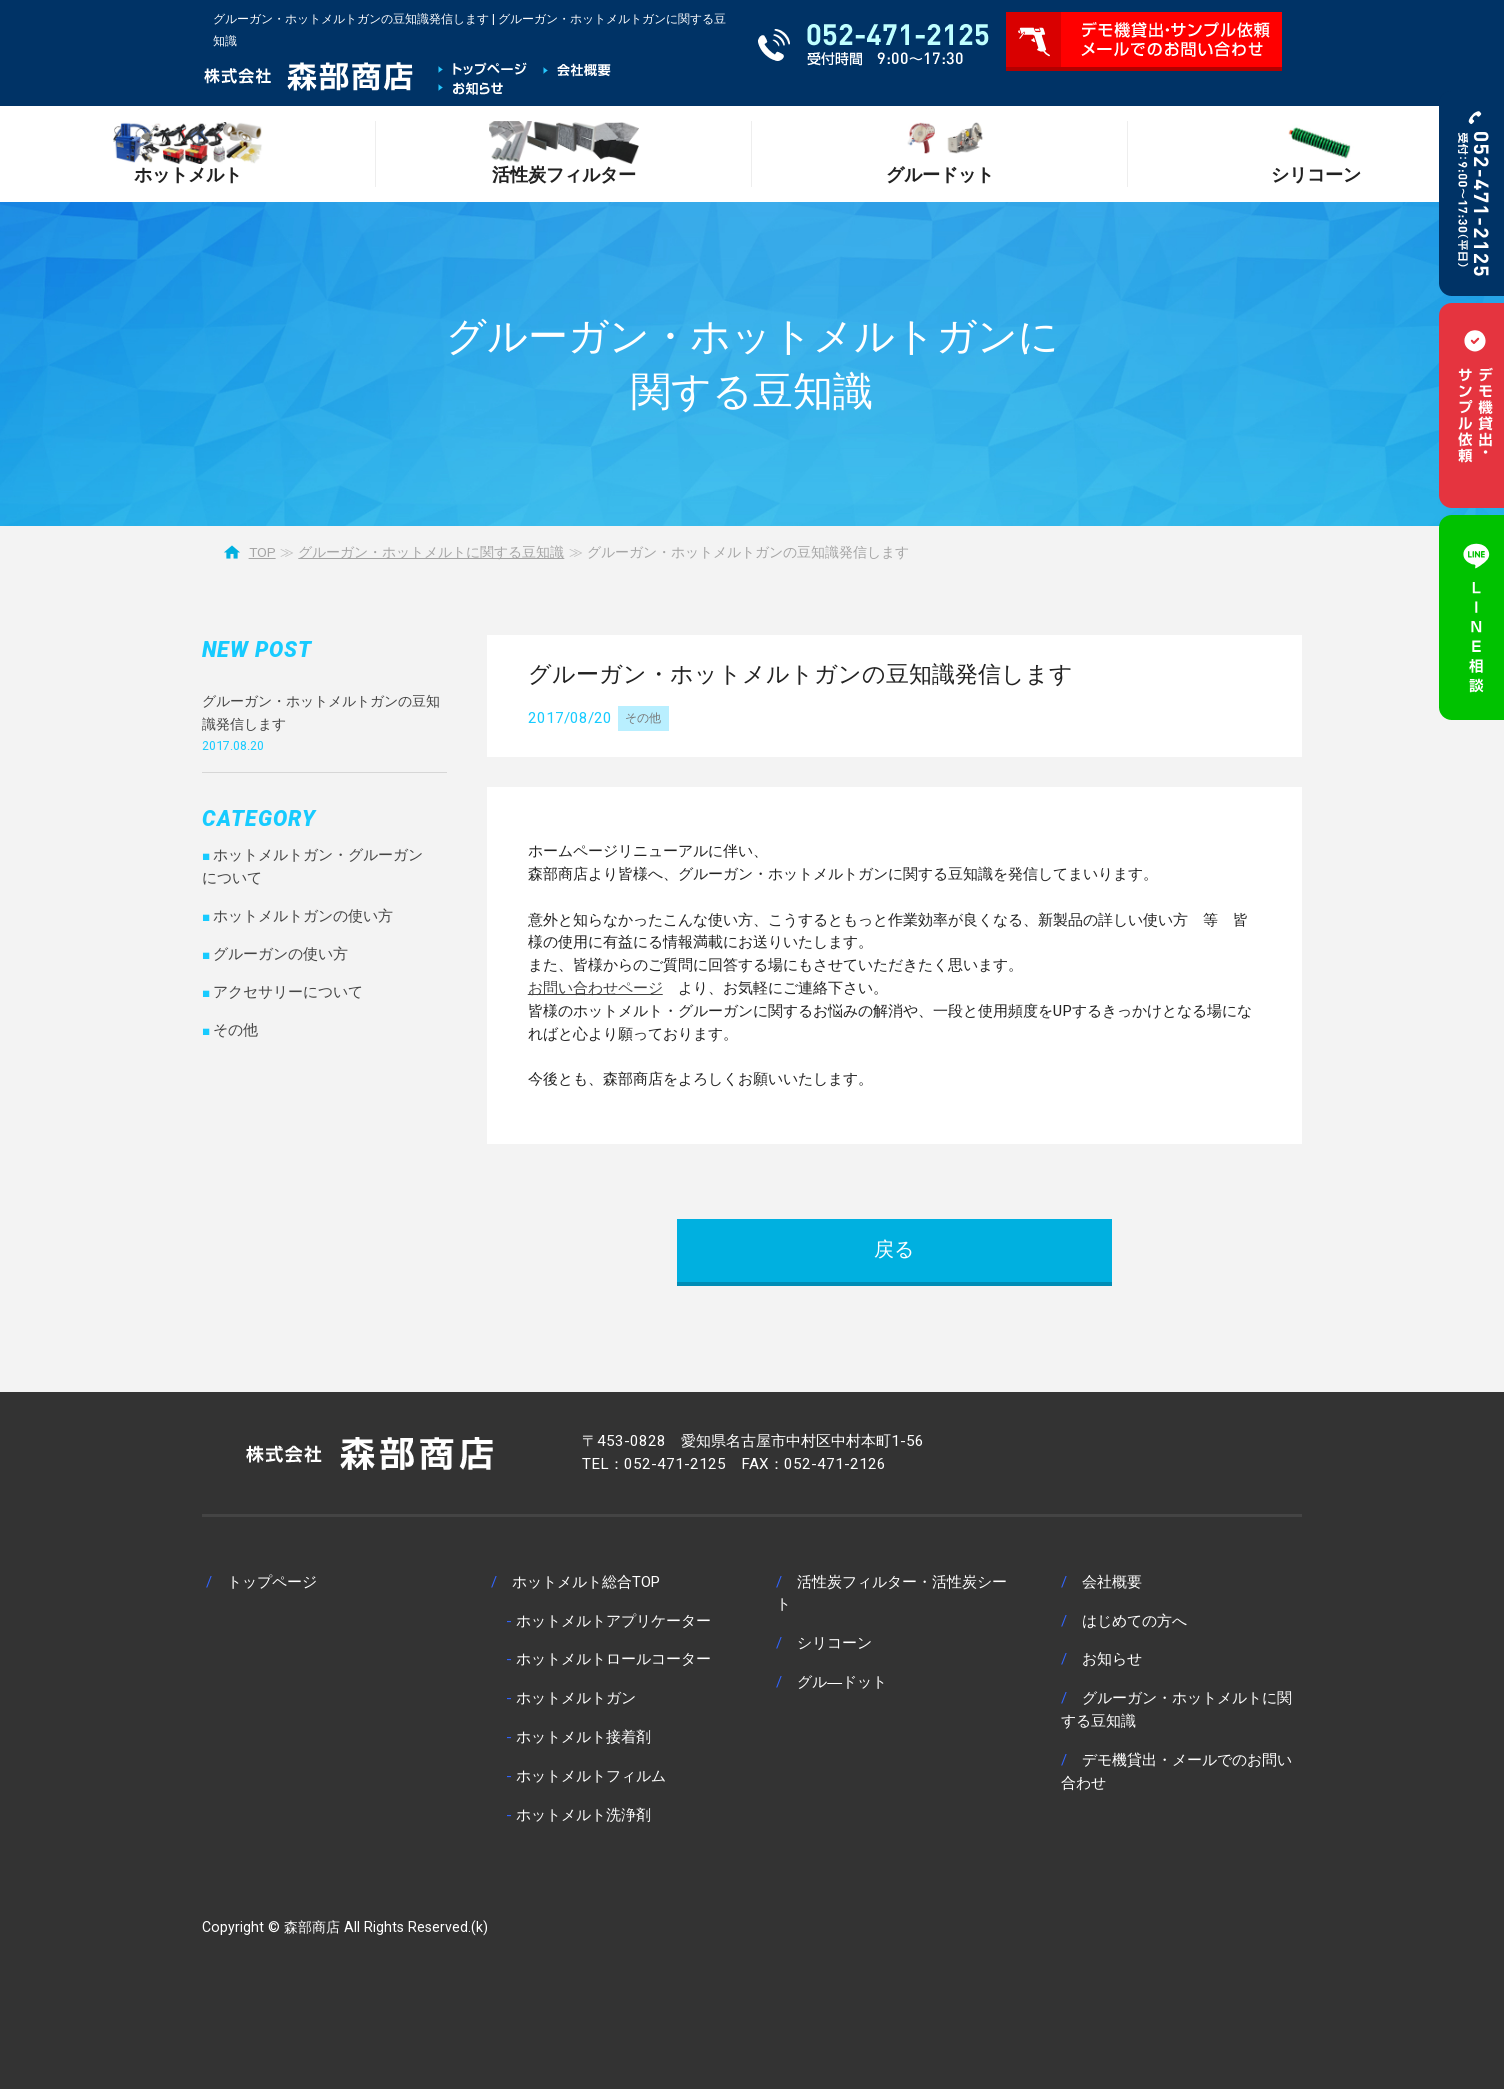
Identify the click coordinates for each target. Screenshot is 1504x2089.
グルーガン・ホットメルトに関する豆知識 (431, 552)
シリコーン (834, 1643)
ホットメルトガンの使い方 (303, 916)
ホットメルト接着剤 (583, 1737)
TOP (262, 552)
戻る (894, 1249)
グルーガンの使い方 (280, 954)
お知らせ (1112, 1659)
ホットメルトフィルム (591, 1776)
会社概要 (1112, 1582)
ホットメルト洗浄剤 (583, 1815)
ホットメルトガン (576, 1698)
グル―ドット (842, 1682)
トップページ (272, 1582)
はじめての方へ (1134, 1621)
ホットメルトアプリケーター (613, 1621)
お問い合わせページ (595, 988)
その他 (643, 718)
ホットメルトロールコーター (613, 1659)
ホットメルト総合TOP (586, 1582)
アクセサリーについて (288, 992)
